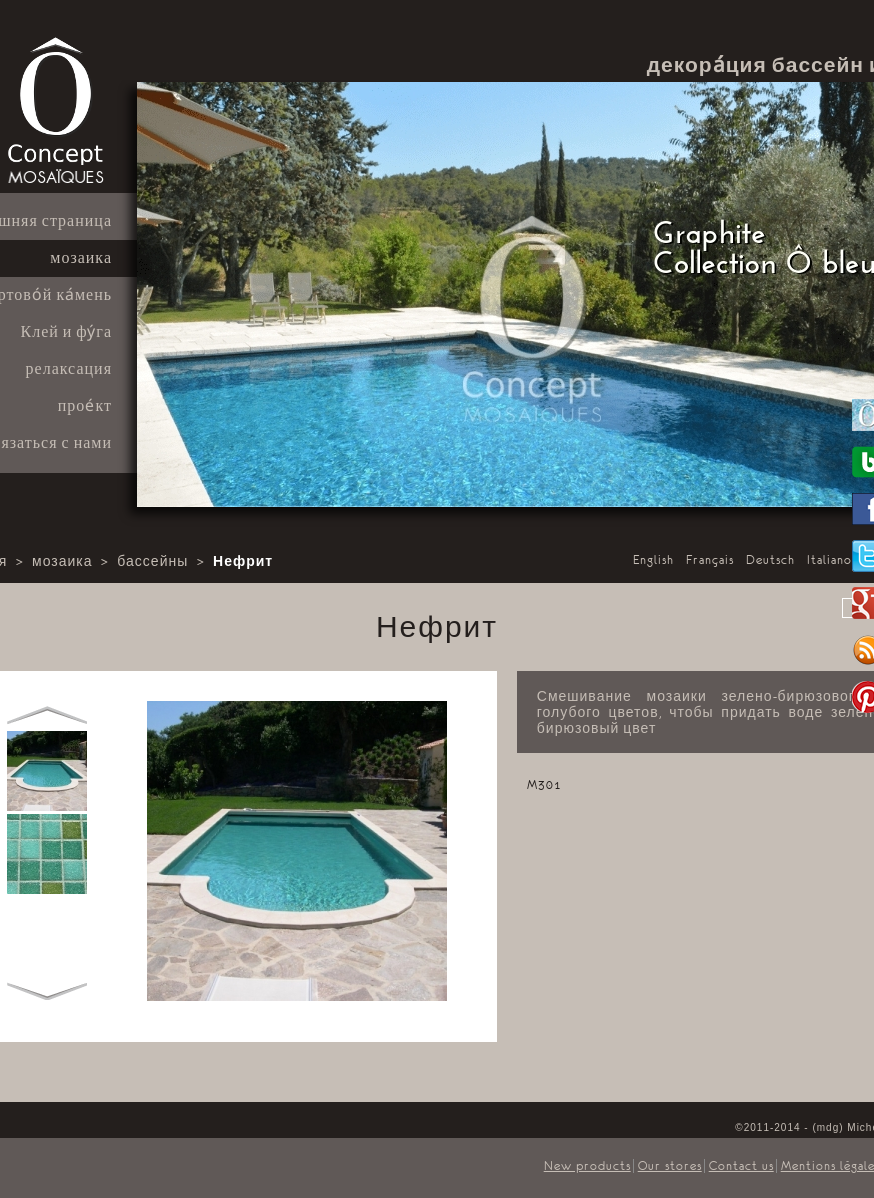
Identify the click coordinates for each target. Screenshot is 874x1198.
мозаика (62, 562)
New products (587, 1166)
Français (710, 560)
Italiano (829, 560)
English (653, 560)
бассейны (152, 562)
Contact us (741, 1166)
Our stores (670, 1166)
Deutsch (770, 560)
